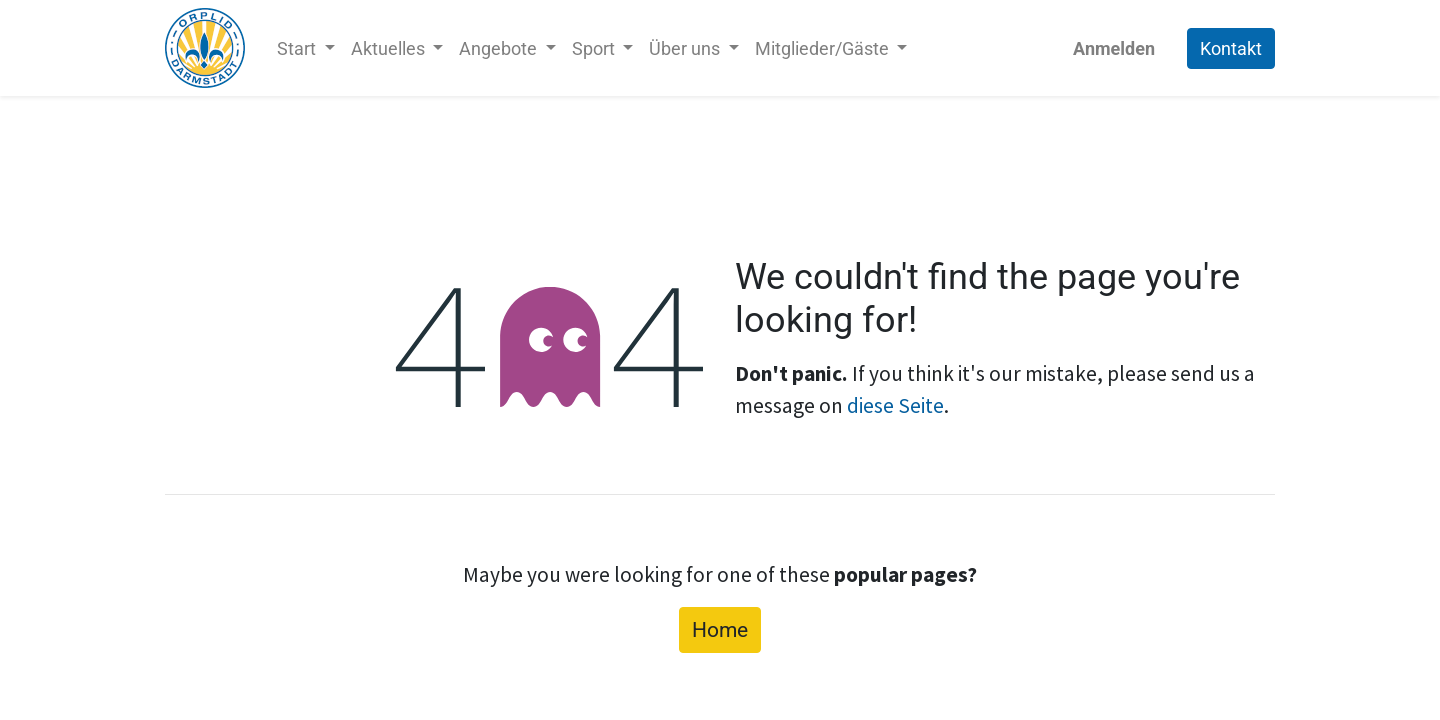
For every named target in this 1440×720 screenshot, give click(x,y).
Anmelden (1114, 48)
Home (720, 629)
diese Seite (895, 405)
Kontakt (1231, 48)
